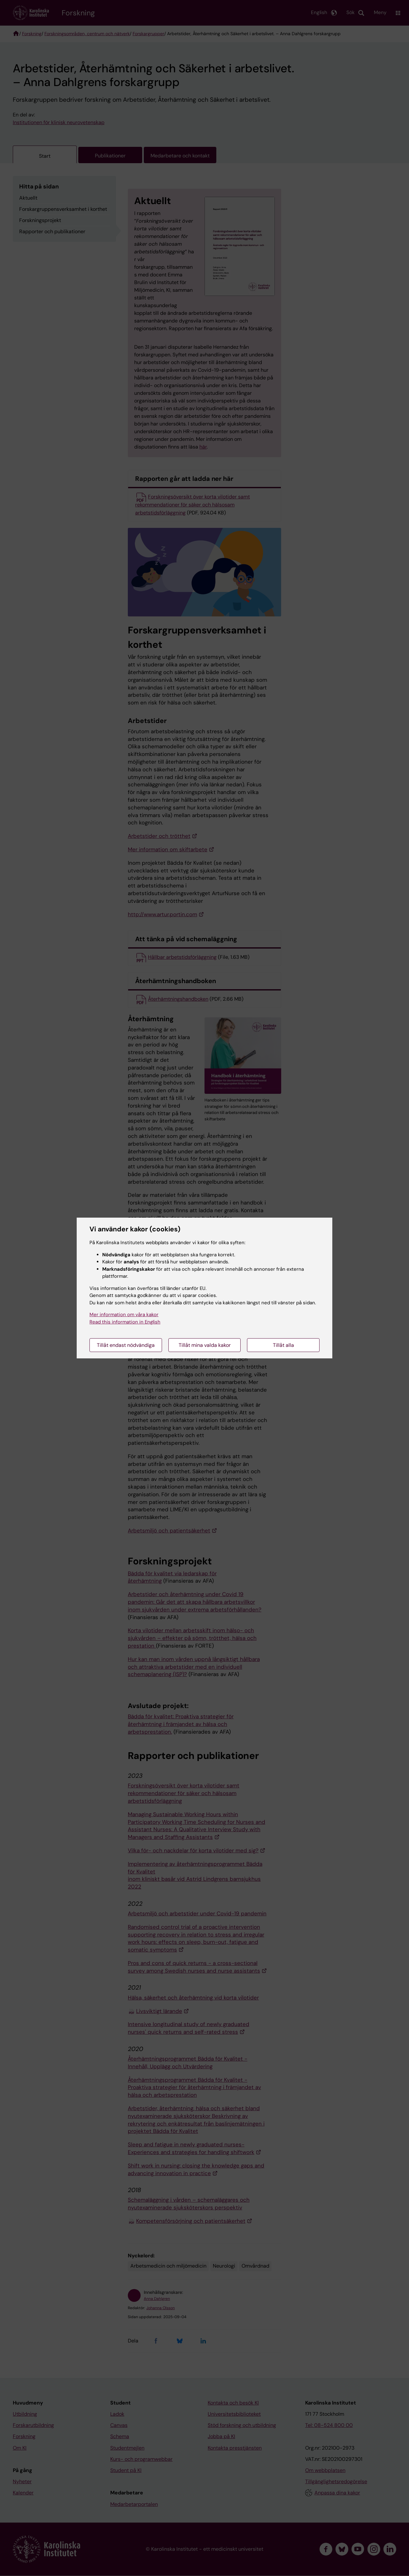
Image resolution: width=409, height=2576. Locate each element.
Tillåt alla (283, 1345)
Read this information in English (124, 1322)
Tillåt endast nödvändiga (126, 1345)
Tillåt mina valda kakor (205, 1345)
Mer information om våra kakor (123, 1314)
